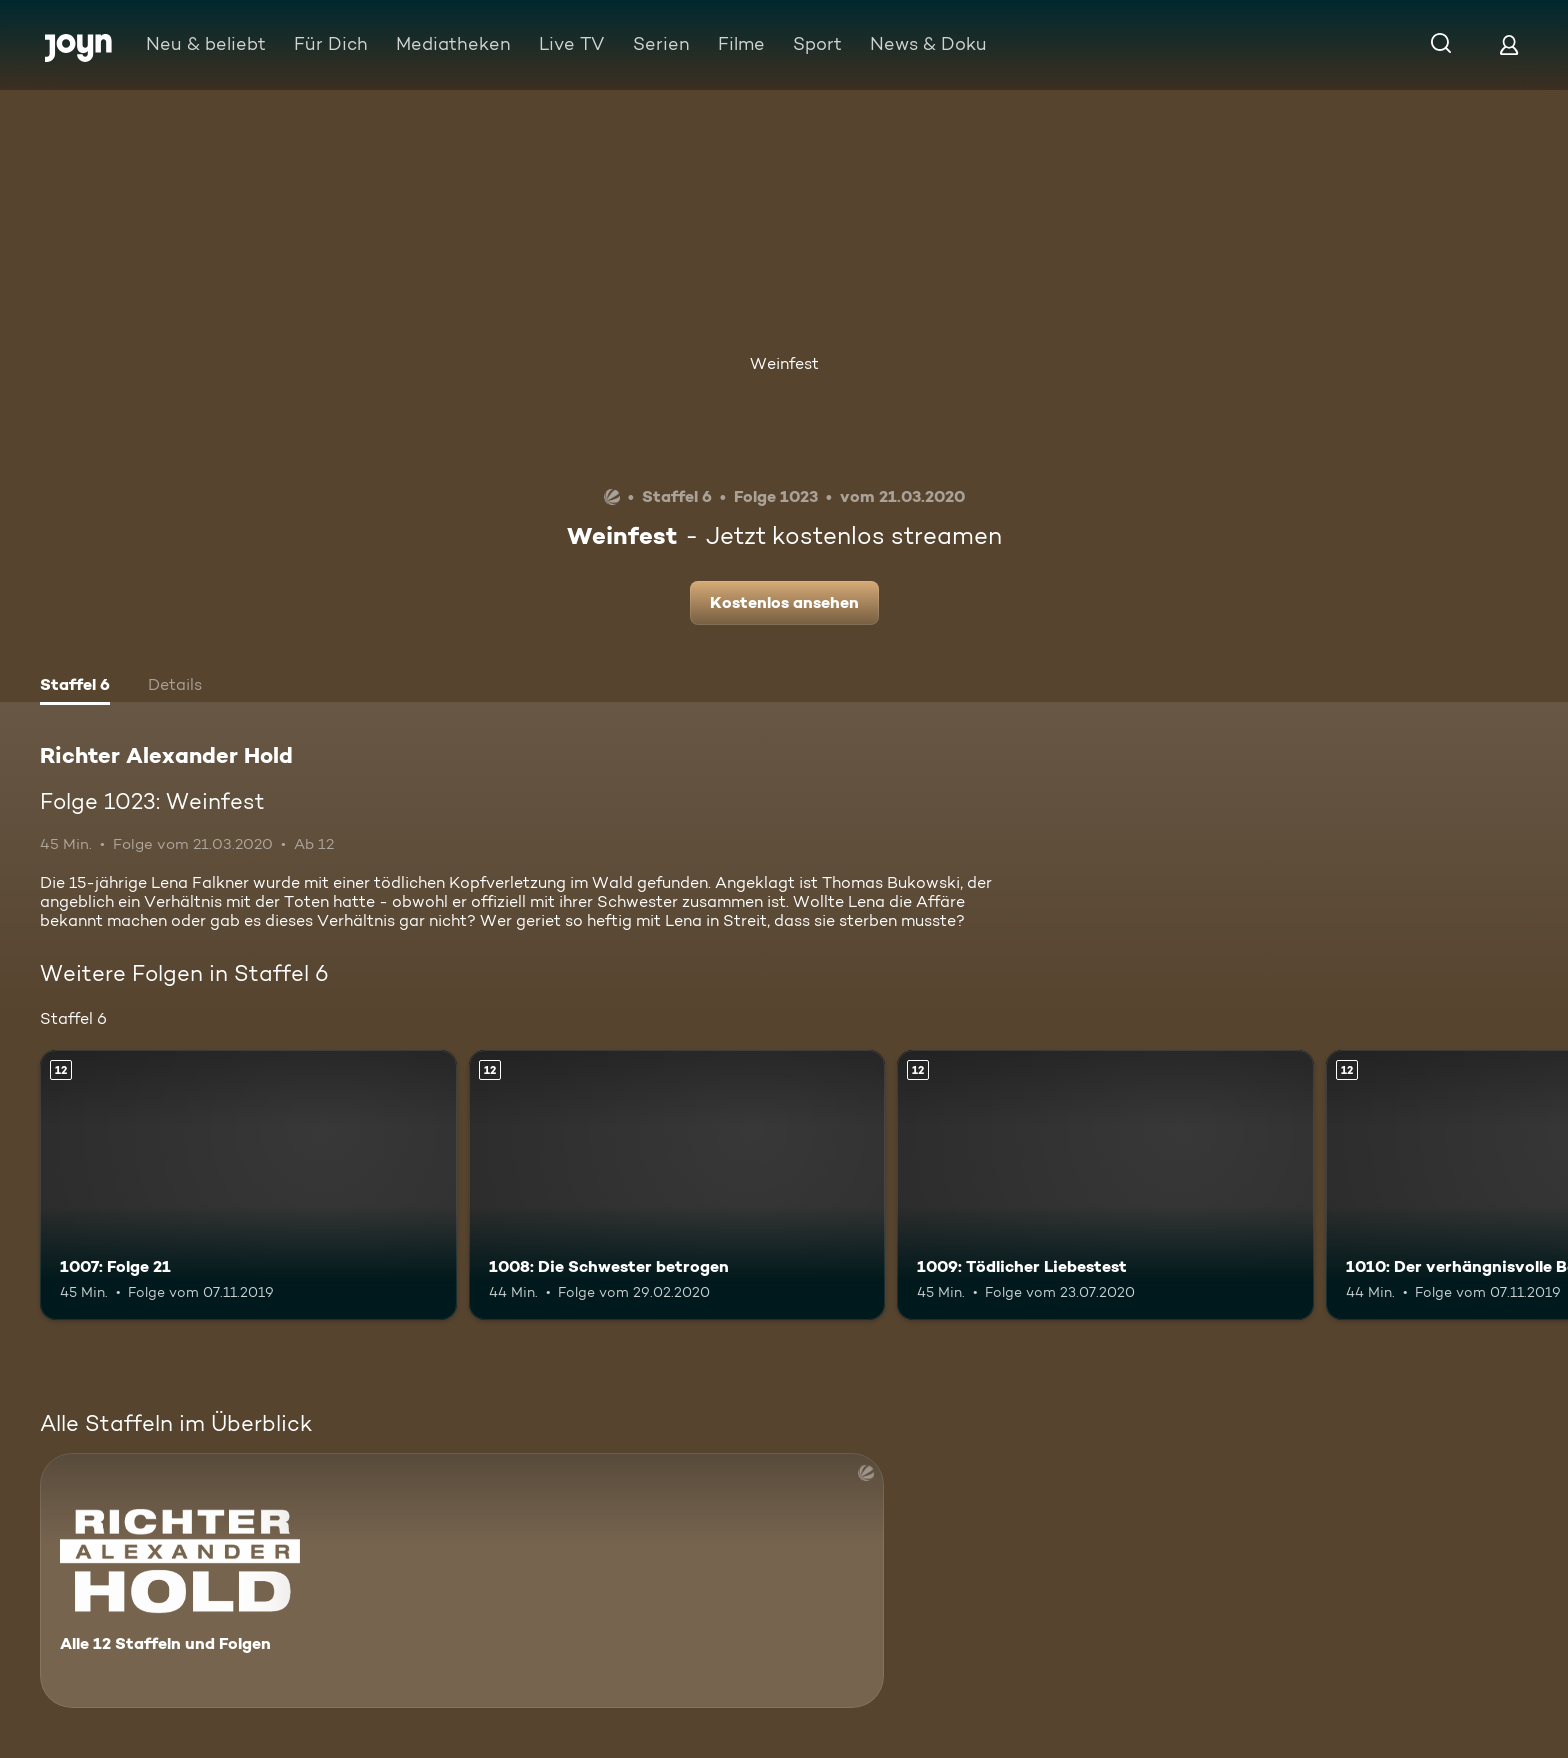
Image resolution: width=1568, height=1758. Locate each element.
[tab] (75, 687)
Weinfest (784, 363)
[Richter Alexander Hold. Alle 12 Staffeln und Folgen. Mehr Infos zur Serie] (462, 1580)
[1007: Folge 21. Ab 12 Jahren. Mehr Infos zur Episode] (248, 1185)
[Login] (1509, 44)
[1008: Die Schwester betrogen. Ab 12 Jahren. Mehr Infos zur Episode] (677, 1185)
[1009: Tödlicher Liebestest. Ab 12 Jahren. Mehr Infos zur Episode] (1105, 1185)
